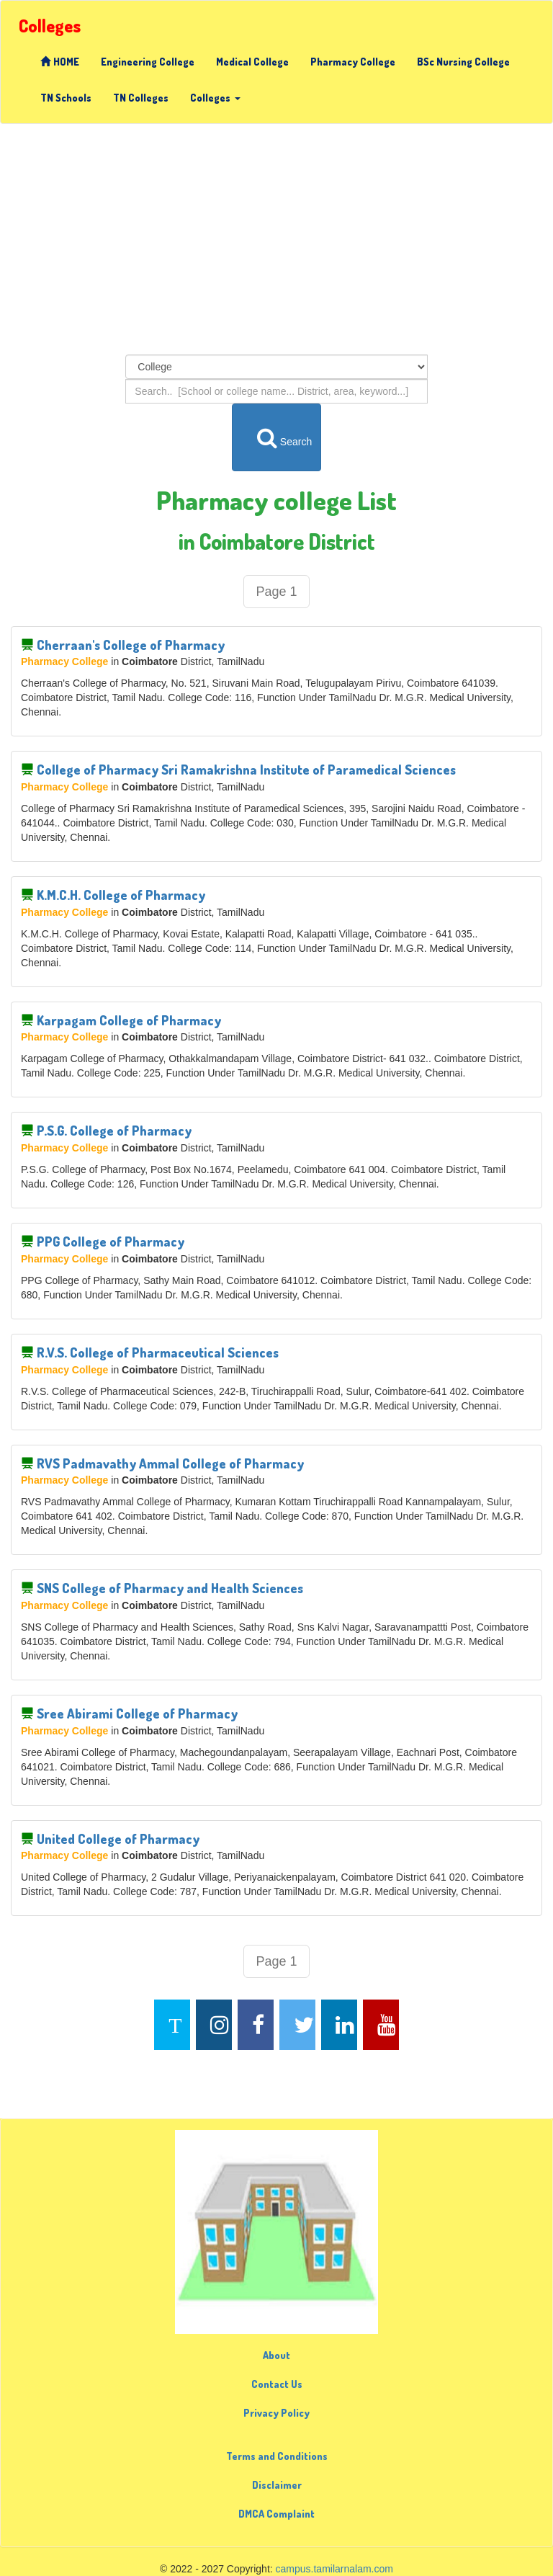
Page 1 (276, 591)
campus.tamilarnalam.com (334, 2569)
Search (277, 437)
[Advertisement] (276, 239)
